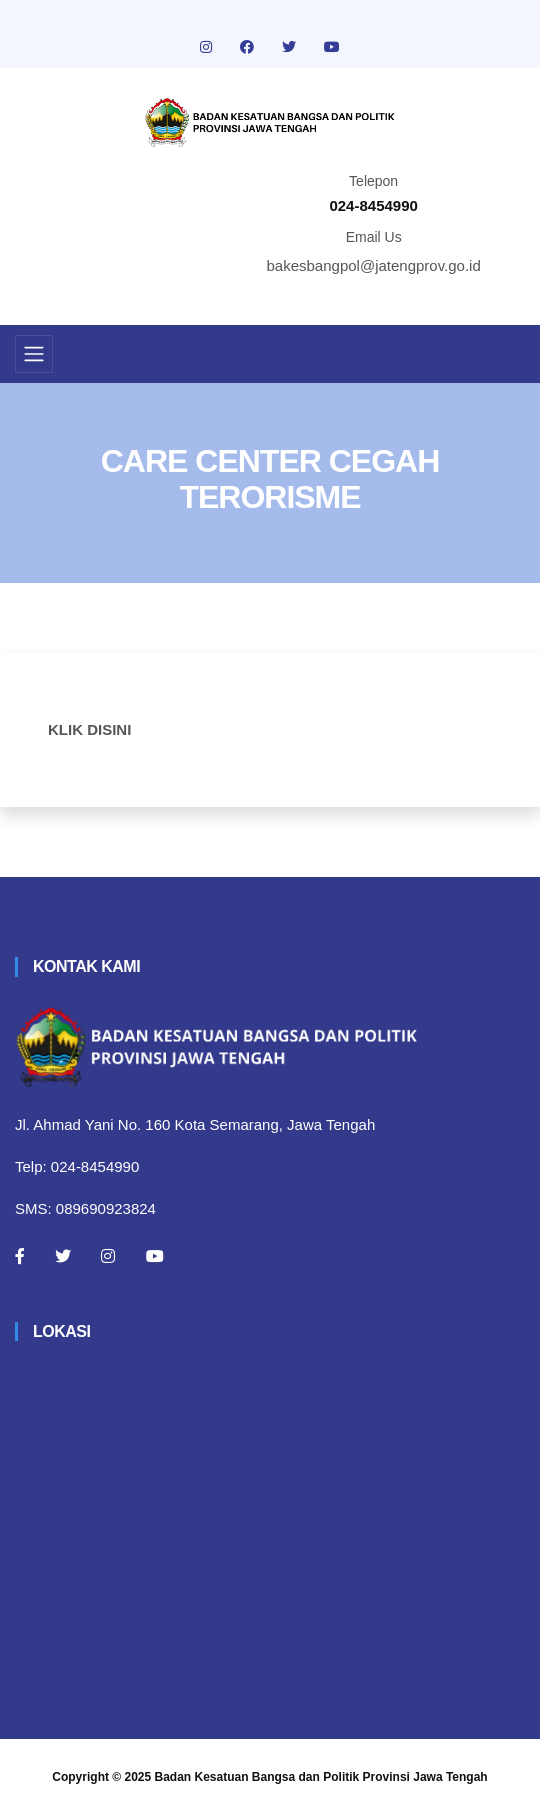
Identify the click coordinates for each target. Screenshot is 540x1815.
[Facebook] (20, 1256)
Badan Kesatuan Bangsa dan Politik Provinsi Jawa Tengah (321, 1777)
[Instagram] (108, 1256)
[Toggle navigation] (34, 354)
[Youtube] (155, 1256)
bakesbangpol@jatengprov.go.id (374, 265)
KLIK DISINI (89, 729)
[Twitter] (63, 1256)
